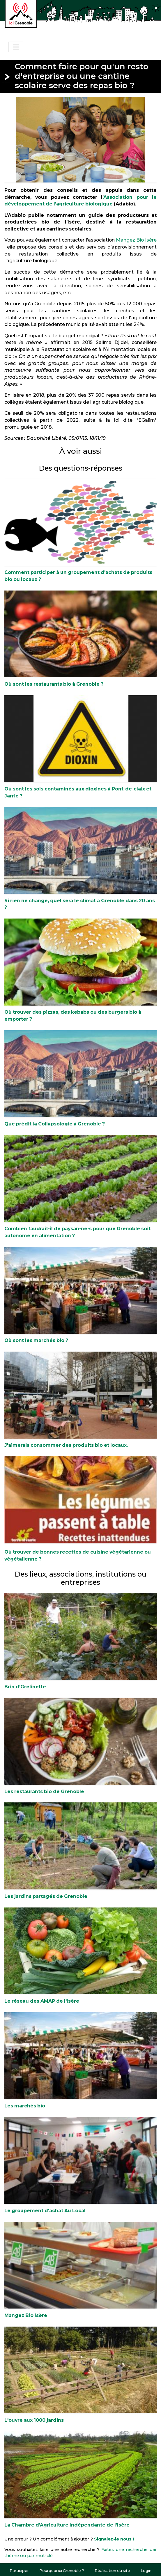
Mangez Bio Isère (136, 240)
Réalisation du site (112, 2570)
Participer (19, 2570)
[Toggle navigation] (15, 47)
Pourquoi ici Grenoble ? (61, 2570)
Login (146, 2570)
